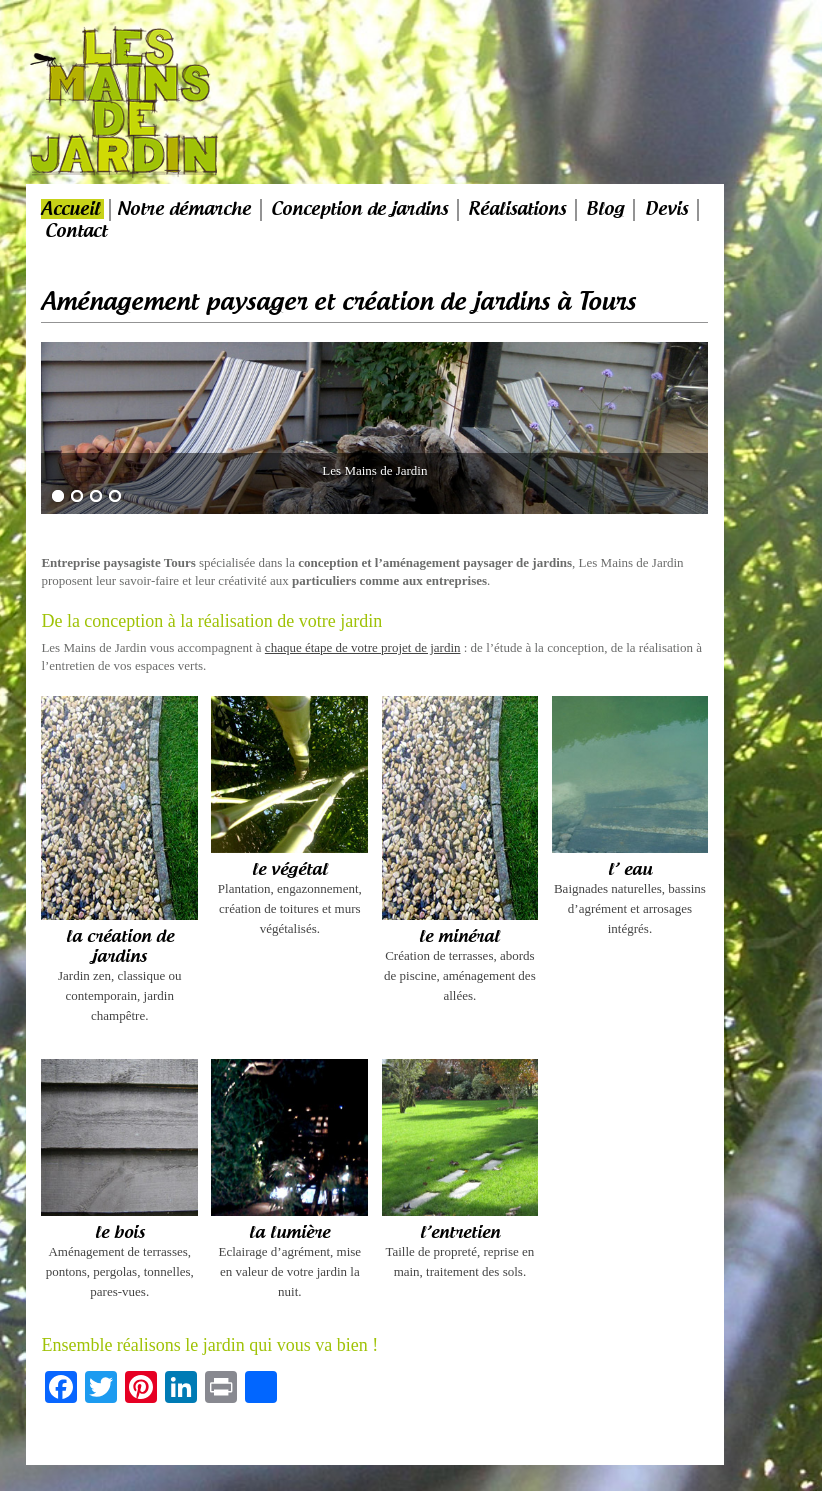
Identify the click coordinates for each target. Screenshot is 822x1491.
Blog (605, 209)
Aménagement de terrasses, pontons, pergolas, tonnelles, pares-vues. (119, 1260)
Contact (76, 231)
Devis (666, 209)
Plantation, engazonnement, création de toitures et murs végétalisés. (289, 897)
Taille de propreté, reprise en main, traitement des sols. (460, 1250)
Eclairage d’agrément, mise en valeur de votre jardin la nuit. (289, 1260)
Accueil (70, 209)
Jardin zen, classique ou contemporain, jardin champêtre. (119, 974)
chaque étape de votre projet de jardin (363, 647)
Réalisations (517, 209)
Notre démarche (184, 209)
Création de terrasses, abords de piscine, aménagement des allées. (460, 964)
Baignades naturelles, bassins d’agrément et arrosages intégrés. (630, 897)
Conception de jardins (359, 209)
